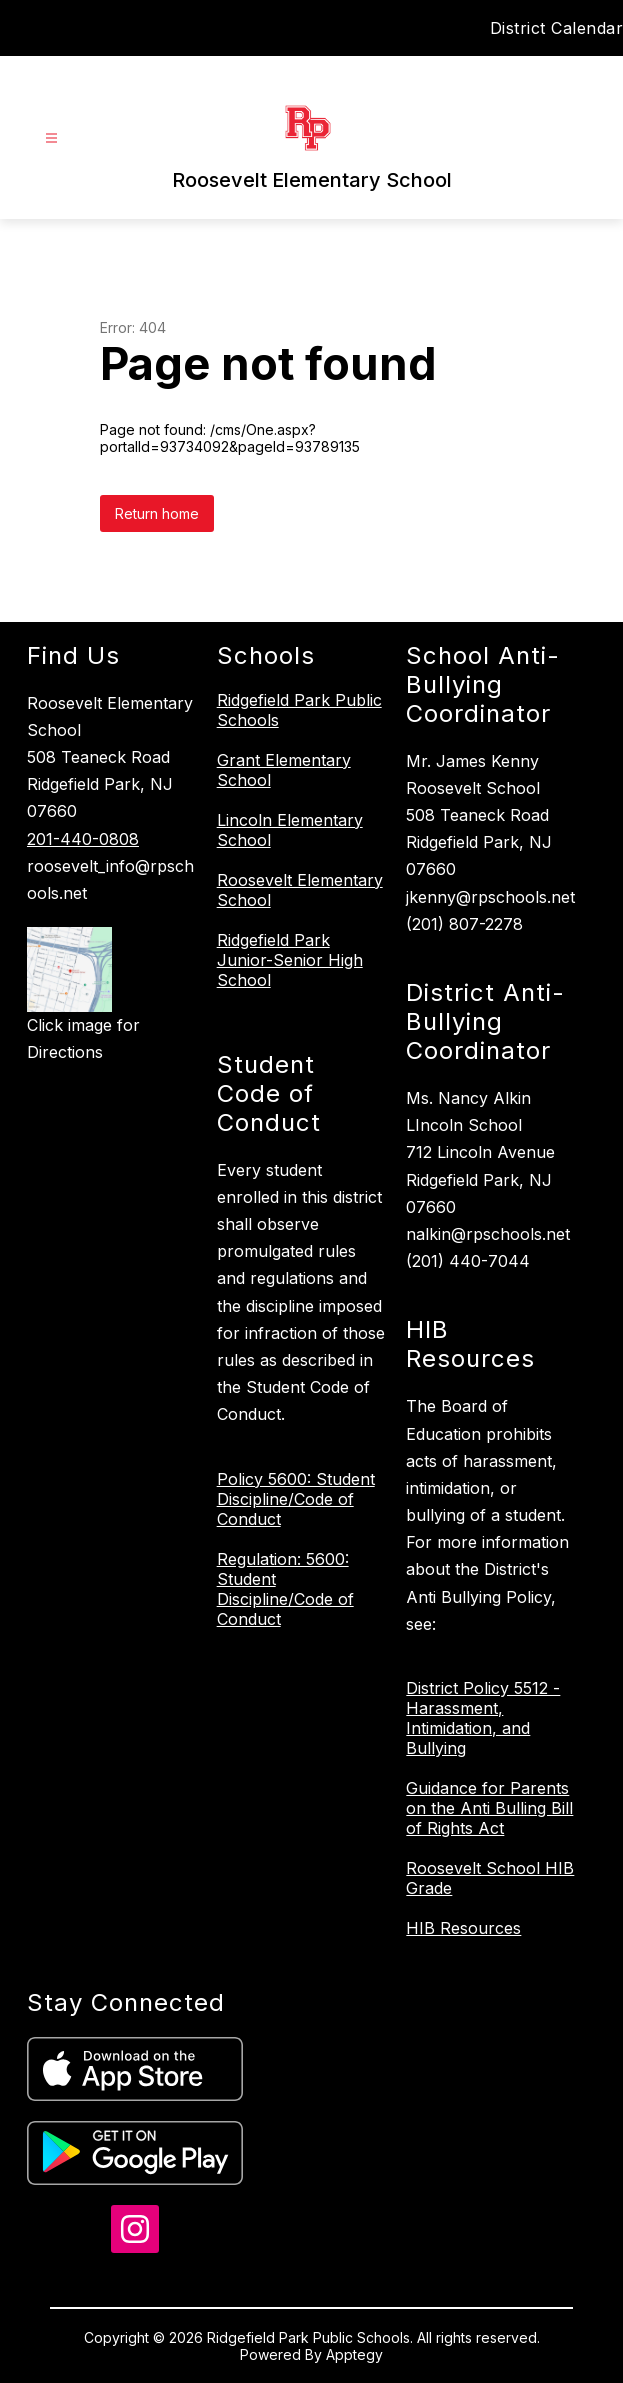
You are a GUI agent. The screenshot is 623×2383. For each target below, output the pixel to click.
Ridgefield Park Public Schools (299, 710)
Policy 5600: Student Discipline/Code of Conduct (296, 1499)
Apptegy (354, 2354)
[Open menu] (51, 138)
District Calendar (557, 28)
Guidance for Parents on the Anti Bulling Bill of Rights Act (489, 1808)
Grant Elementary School (284, 770)
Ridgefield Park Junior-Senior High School (290, 960)
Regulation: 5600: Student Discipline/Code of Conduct (285, 1589)
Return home (157, 513)
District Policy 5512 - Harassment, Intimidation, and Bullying (483, 1718)
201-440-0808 (83, 839)
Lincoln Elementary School (290, 830)
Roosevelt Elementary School (300, 890)
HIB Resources (463, 1928)
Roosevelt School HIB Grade (490, 1878)
